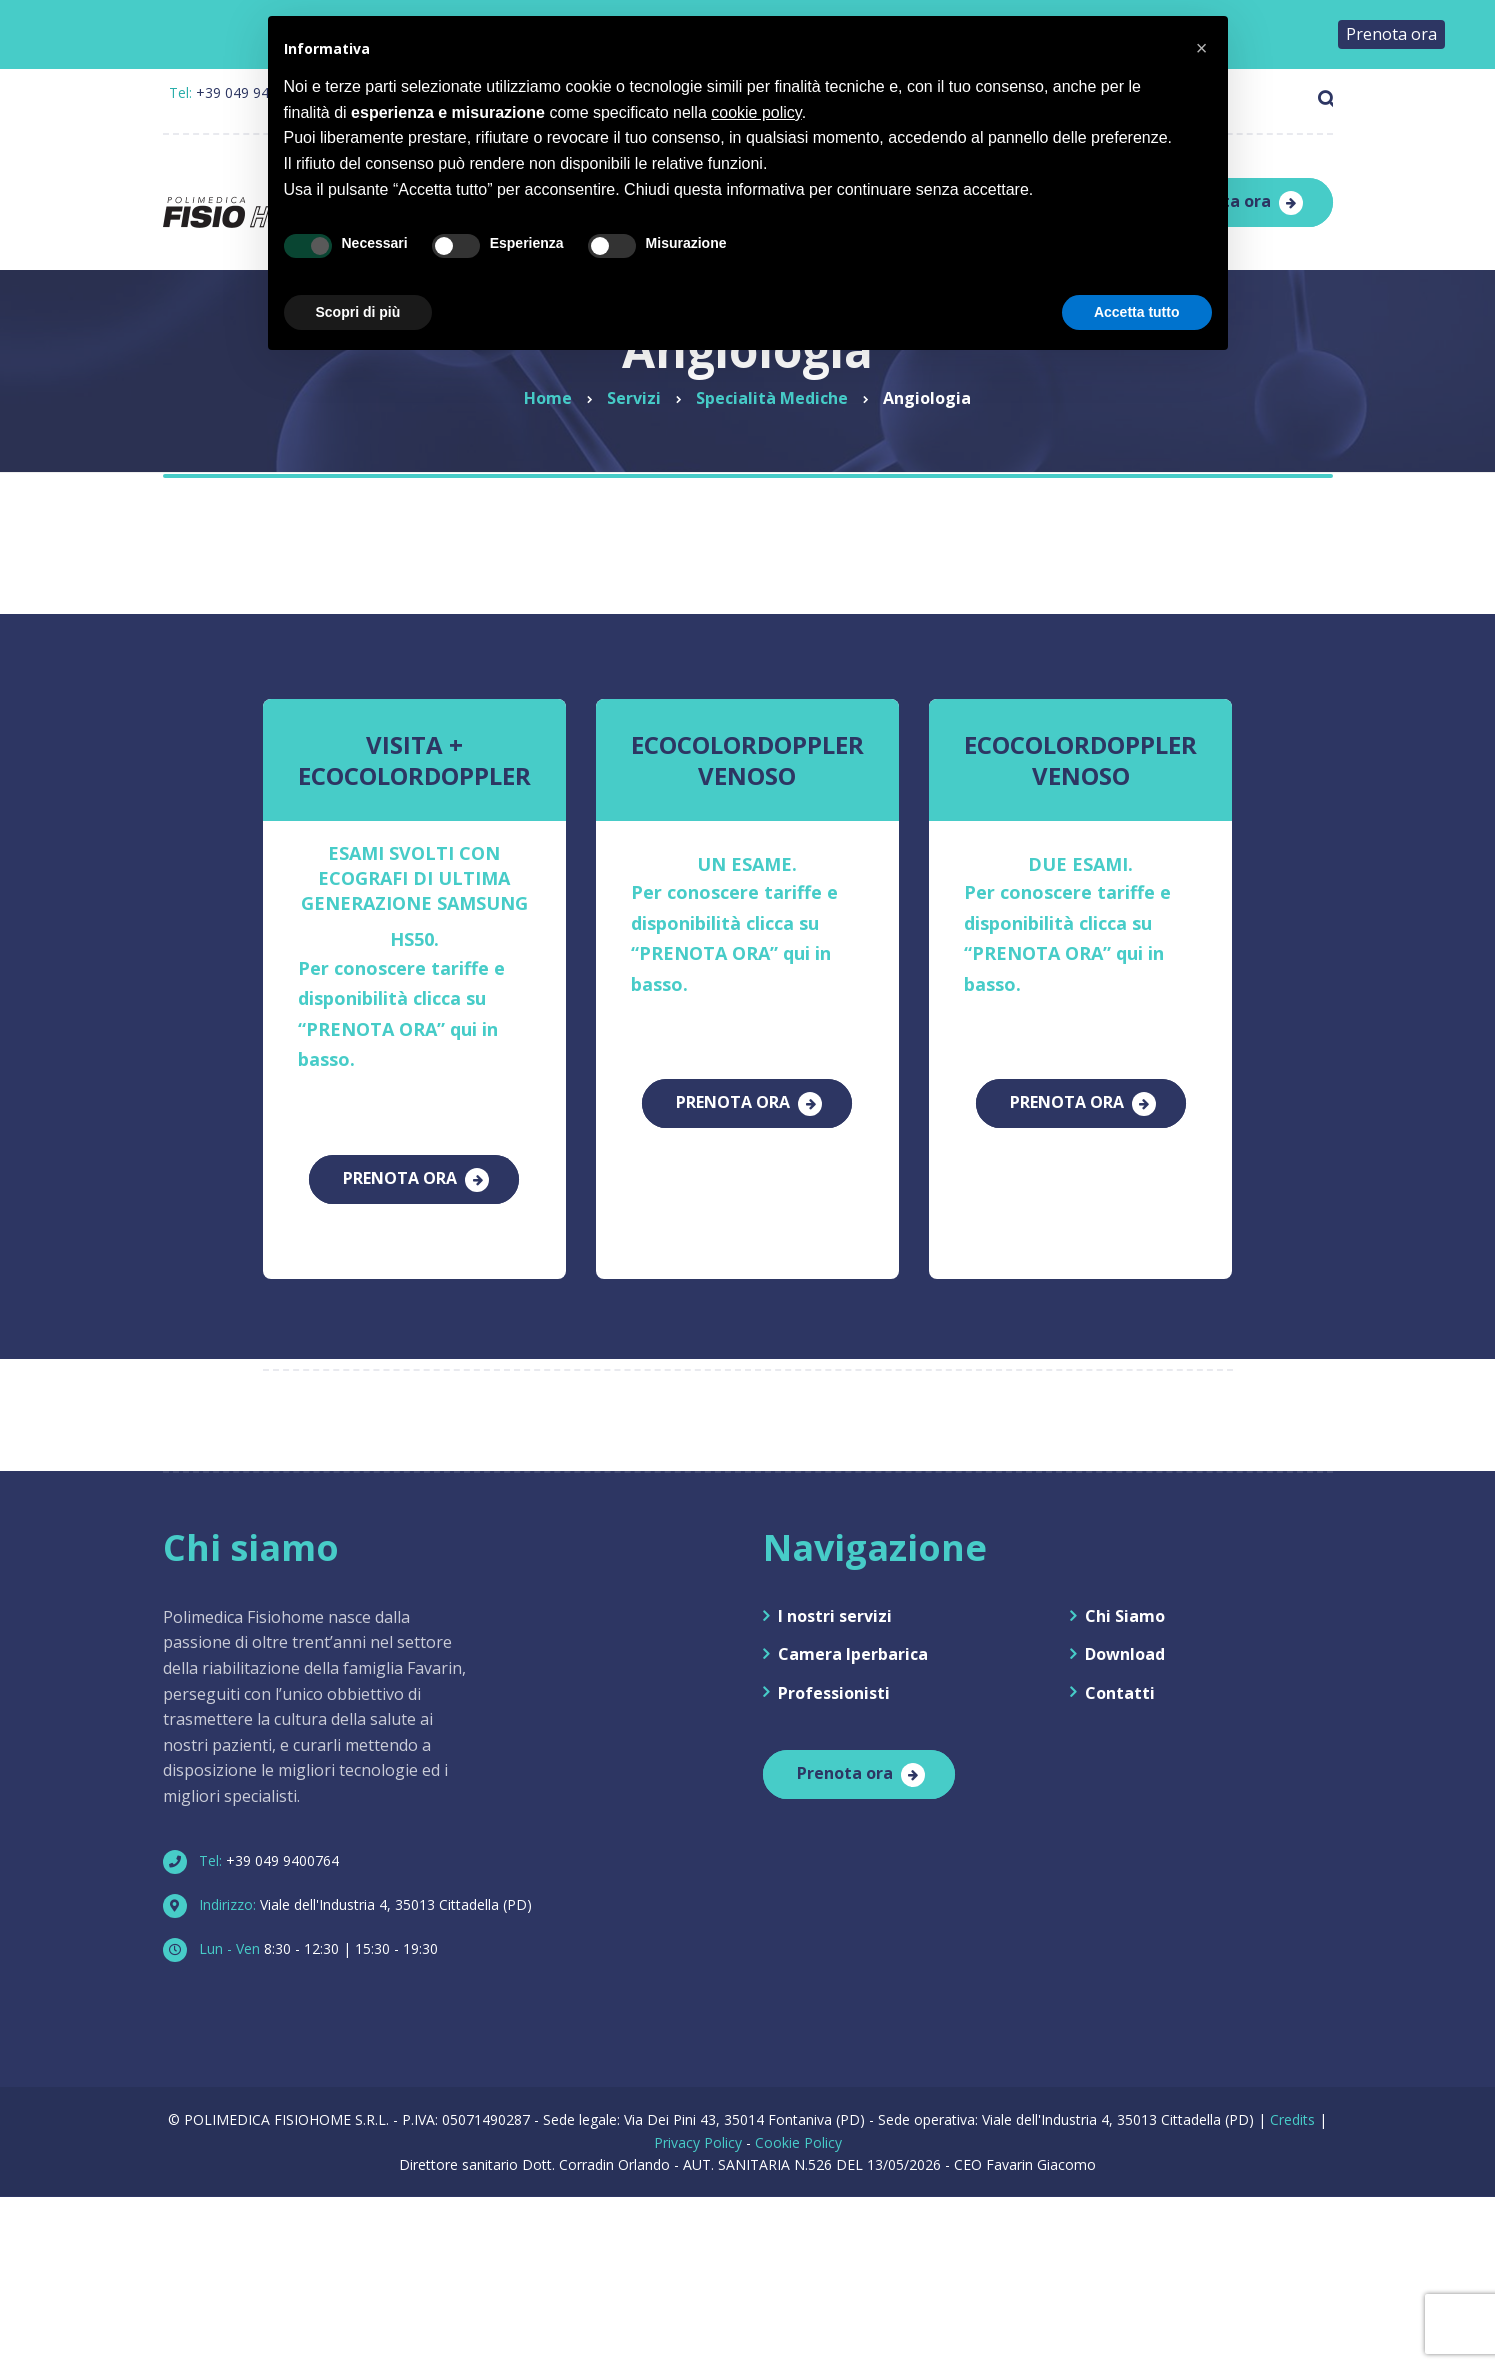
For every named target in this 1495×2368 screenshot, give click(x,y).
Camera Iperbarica (853, 1643)
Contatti (1120, 1681)
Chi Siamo (1125, 1604)
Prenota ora (845, 1761)
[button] (1202, 48)
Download (1125, 1643)
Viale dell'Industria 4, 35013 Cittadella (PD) (355, 1892)
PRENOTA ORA (400, 1176)
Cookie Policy (798, 2130)
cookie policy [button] (756, 112)
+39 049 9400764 (259, 1848)
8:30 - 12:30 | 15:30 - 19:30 (308, 1936)
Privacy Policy (698, 2130)
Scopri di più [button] (358, 312)
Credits (1292, 2108)
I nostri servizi (835, 1604)
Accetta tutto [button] (1137, 312)
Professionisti (834, 1681)
